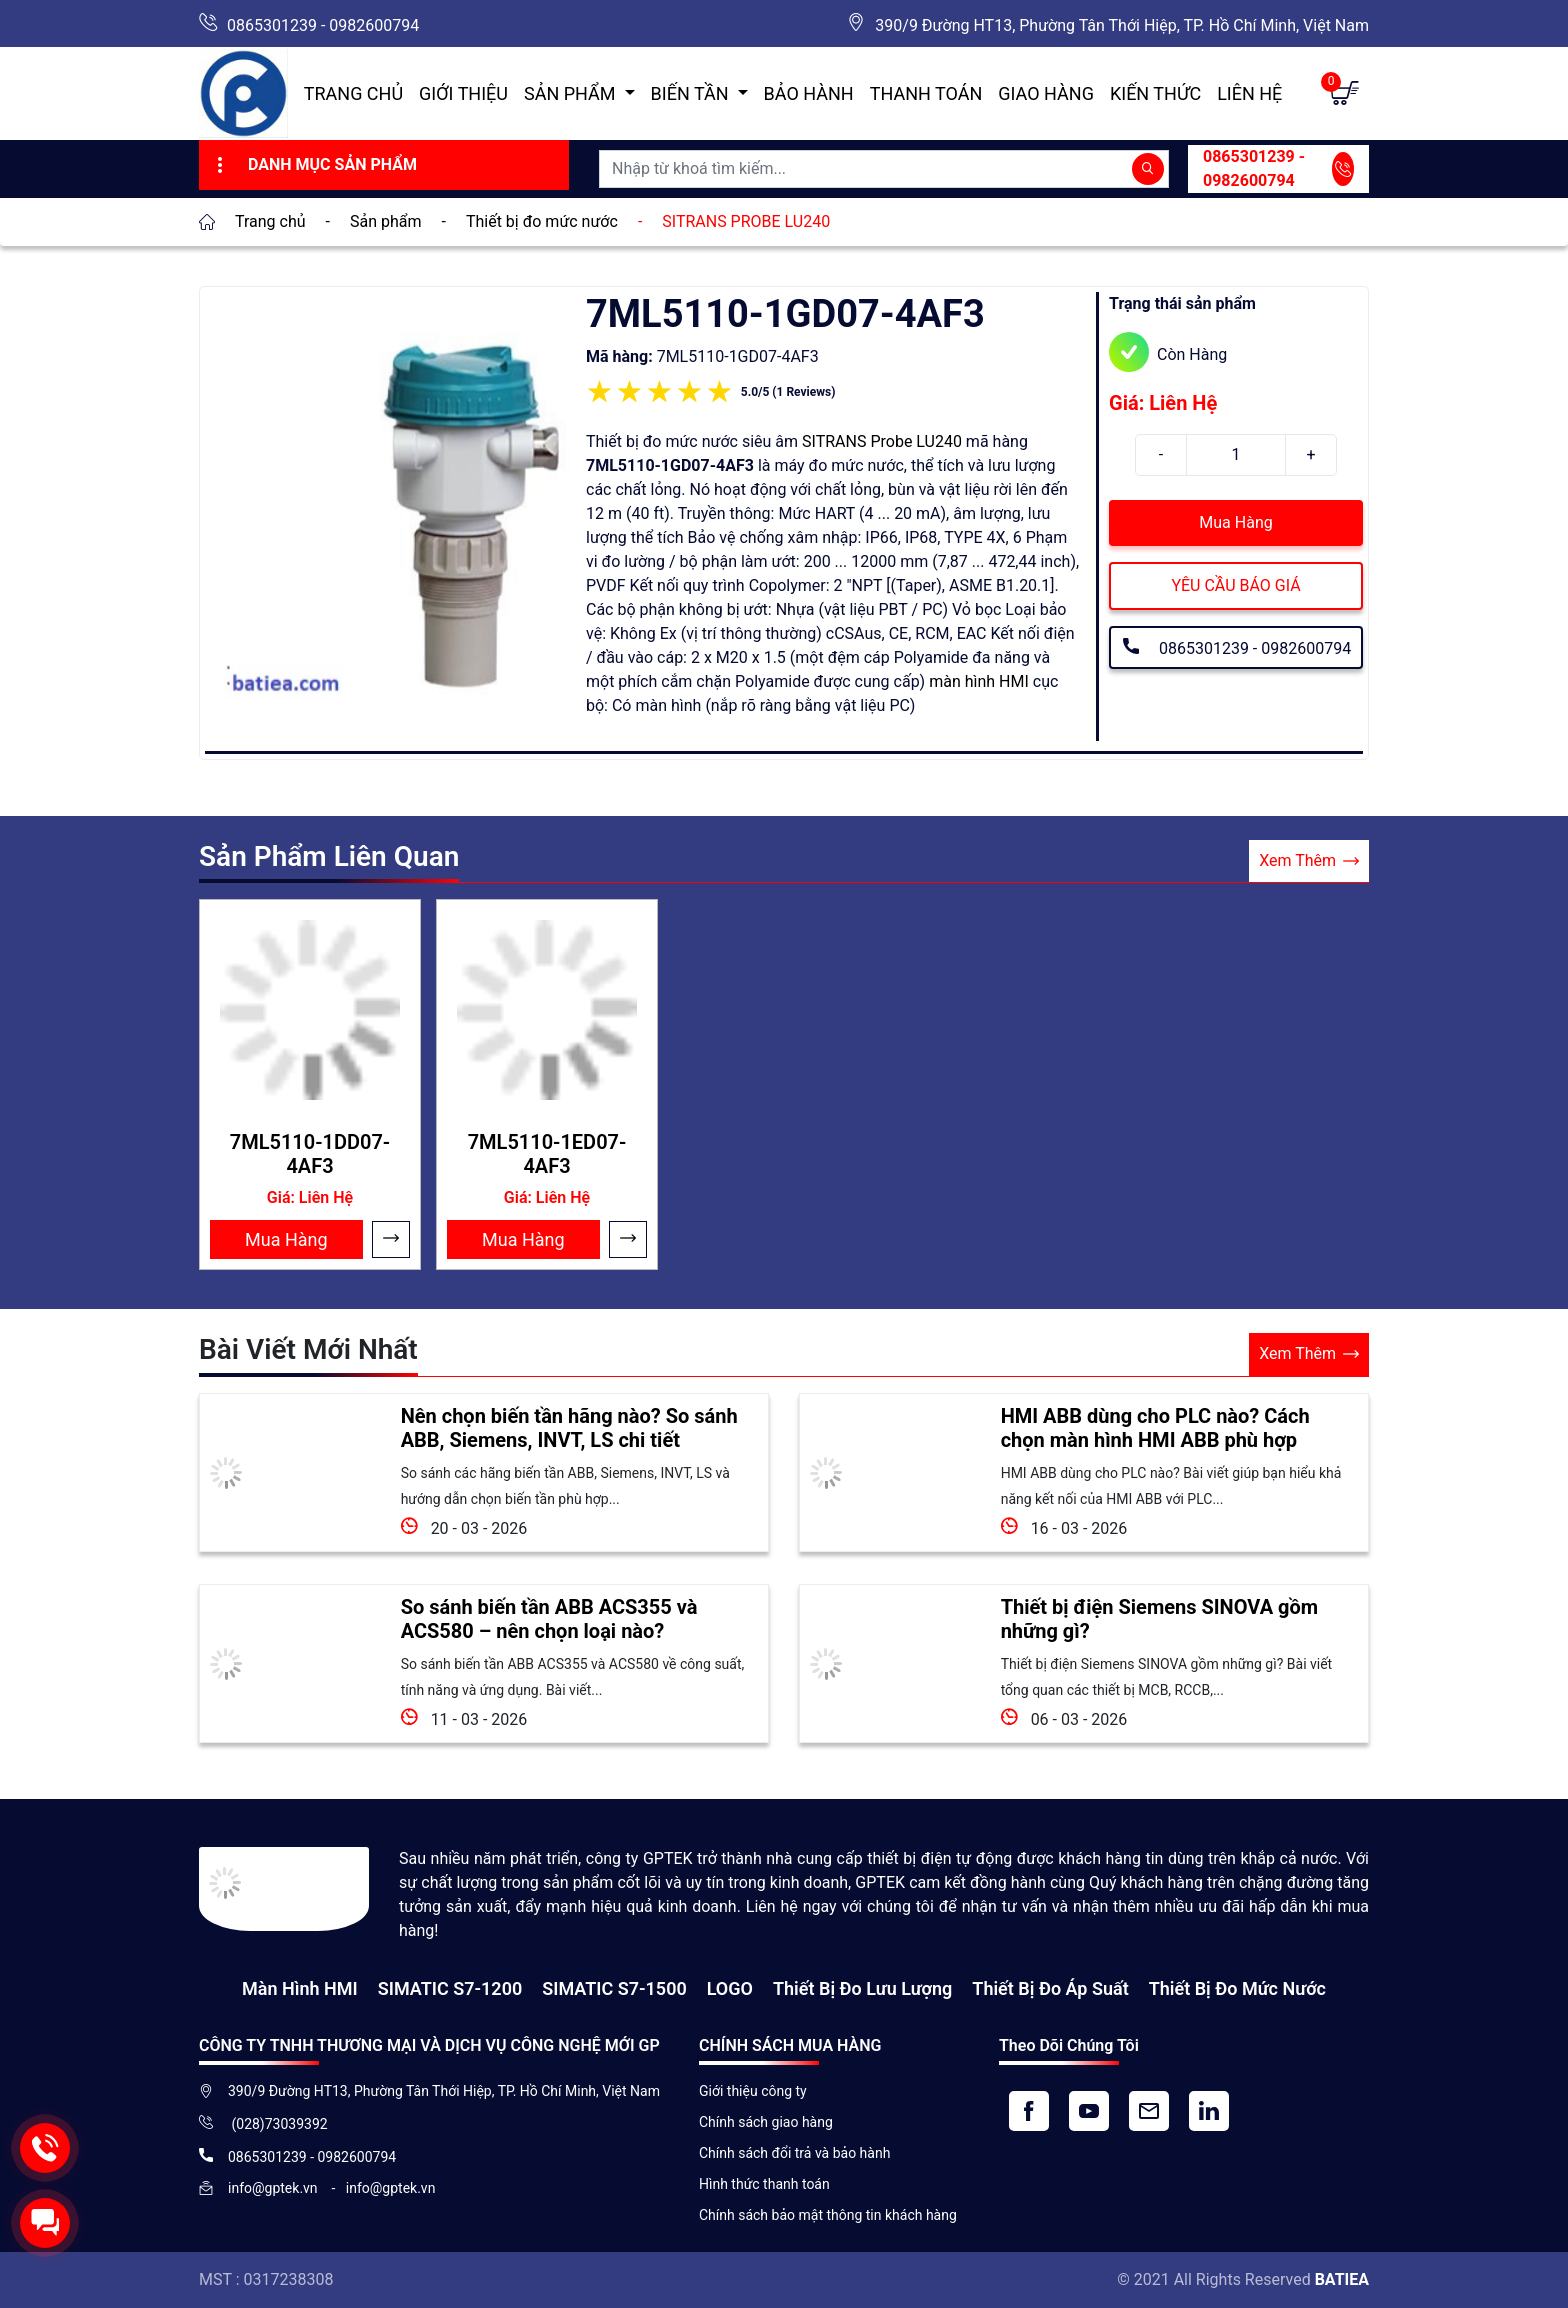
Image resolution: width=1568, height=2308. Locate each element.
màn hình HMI (979, 681)
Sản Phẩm (572, 93)
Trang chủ (353, 93)
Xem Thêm (1309, 861)
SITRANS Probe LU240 (882, 441)
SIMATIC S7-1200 (450, 1988)
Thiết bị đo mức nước (1237, 1988)
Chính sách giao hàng (766, 2122)
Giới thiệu (463, 93)
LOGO (730, 1988)
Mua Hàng (1235, 522)
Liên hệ (1249, 93)
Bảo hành (809, 93)
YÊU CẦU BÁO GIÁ (1235, 585)
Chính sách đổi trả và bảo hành (794, 2153)
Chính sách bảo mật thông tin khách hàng (828, 2215)
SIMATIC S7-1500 (614, 1988)
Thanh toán (926, 93)
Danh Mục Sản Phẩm (314, 165)
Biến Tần (692, 93)
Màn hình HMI (300, 1988)
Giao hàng (1046, 93)
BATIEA (1342, 2279)
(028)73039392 (278, 2124)
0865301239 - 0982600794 (323, 25)
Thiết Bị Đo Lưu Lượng (862, 1988)
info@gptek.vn (274, 2188)
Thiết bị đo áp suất (1050, 1988)
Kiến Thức (1155, 93)
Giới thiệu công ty (753, 2091)
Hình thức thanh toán (764, 2184)
